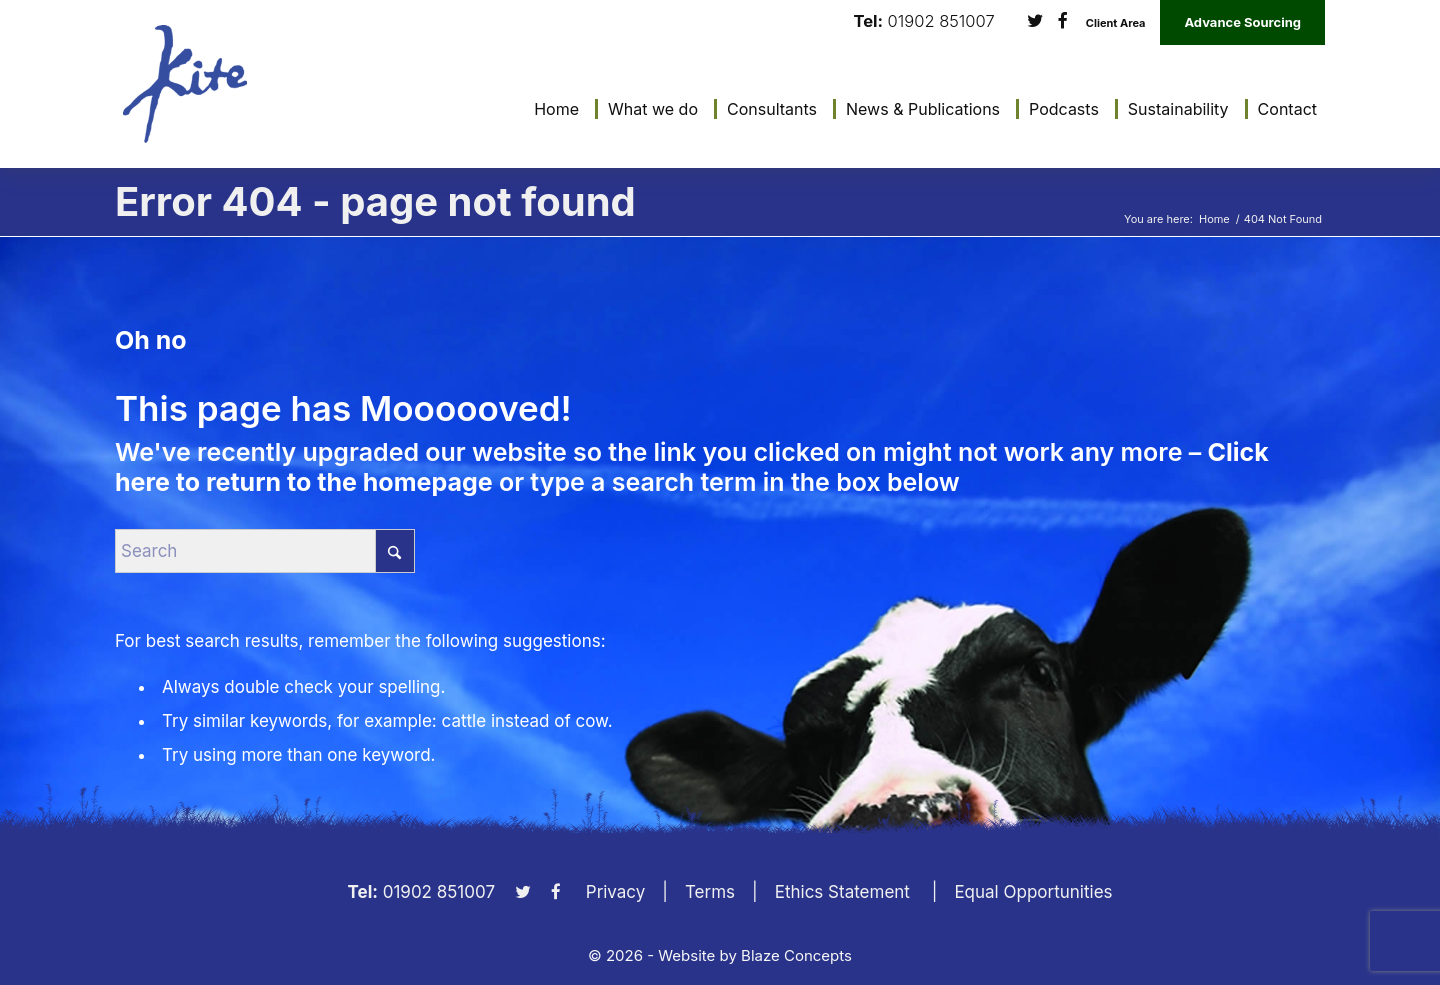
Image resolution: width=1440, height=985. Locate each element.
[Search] (265, 551)
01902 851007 (941, 21)
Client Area (1116, 23)
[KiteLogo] (185, 84)
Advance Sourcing (1242, 22)
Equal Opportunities (1033, 892)
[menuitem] (551, 109)
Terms (710, 892)
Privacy (616, 892)
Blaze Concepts (796, 955)
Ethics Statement (842, 892)
